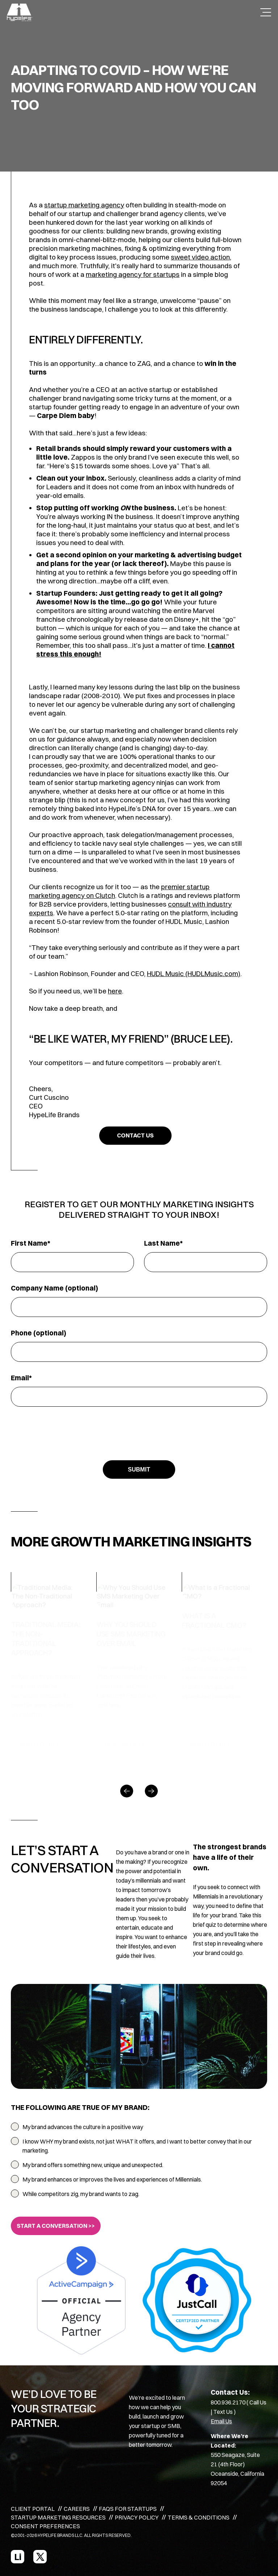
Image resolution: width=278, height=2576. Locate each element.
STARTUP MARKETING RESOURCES (58, 2517)
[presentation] (139, 1432)
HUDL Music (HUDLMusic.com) (193, 973)
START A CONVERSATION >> (56, 2225)
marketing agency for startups (133, 274)
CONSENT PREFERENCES (45, 2526)
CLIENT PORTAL (33, 2508)
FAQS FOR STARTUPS (128, 2508)
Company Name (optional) (54, 1288)
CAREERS (77, 2508)
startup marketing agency (84, 204)
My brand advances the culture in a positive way (82, 2127)
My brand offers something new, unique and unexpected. (92, 2165)
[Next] (151, 1791)
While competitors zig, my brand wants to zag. (80, 2193)
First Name (29, 1243)
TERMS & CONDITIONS (198, 2517)
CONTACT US (135, 1135)
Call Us (257, 2402)
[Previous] (126, 1791)
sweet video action (200, 257)
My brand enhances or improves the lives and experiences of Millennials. (112, 2179)
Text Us (223, 2411)
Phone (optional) (38, 1333)
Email (20, 1377)
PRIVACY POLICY (137, 2517)
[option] (53, 1667)
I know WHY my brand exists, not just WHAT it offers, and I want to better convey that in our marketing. (137, 2146)
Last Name (162, 1243)
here (115, 991)
